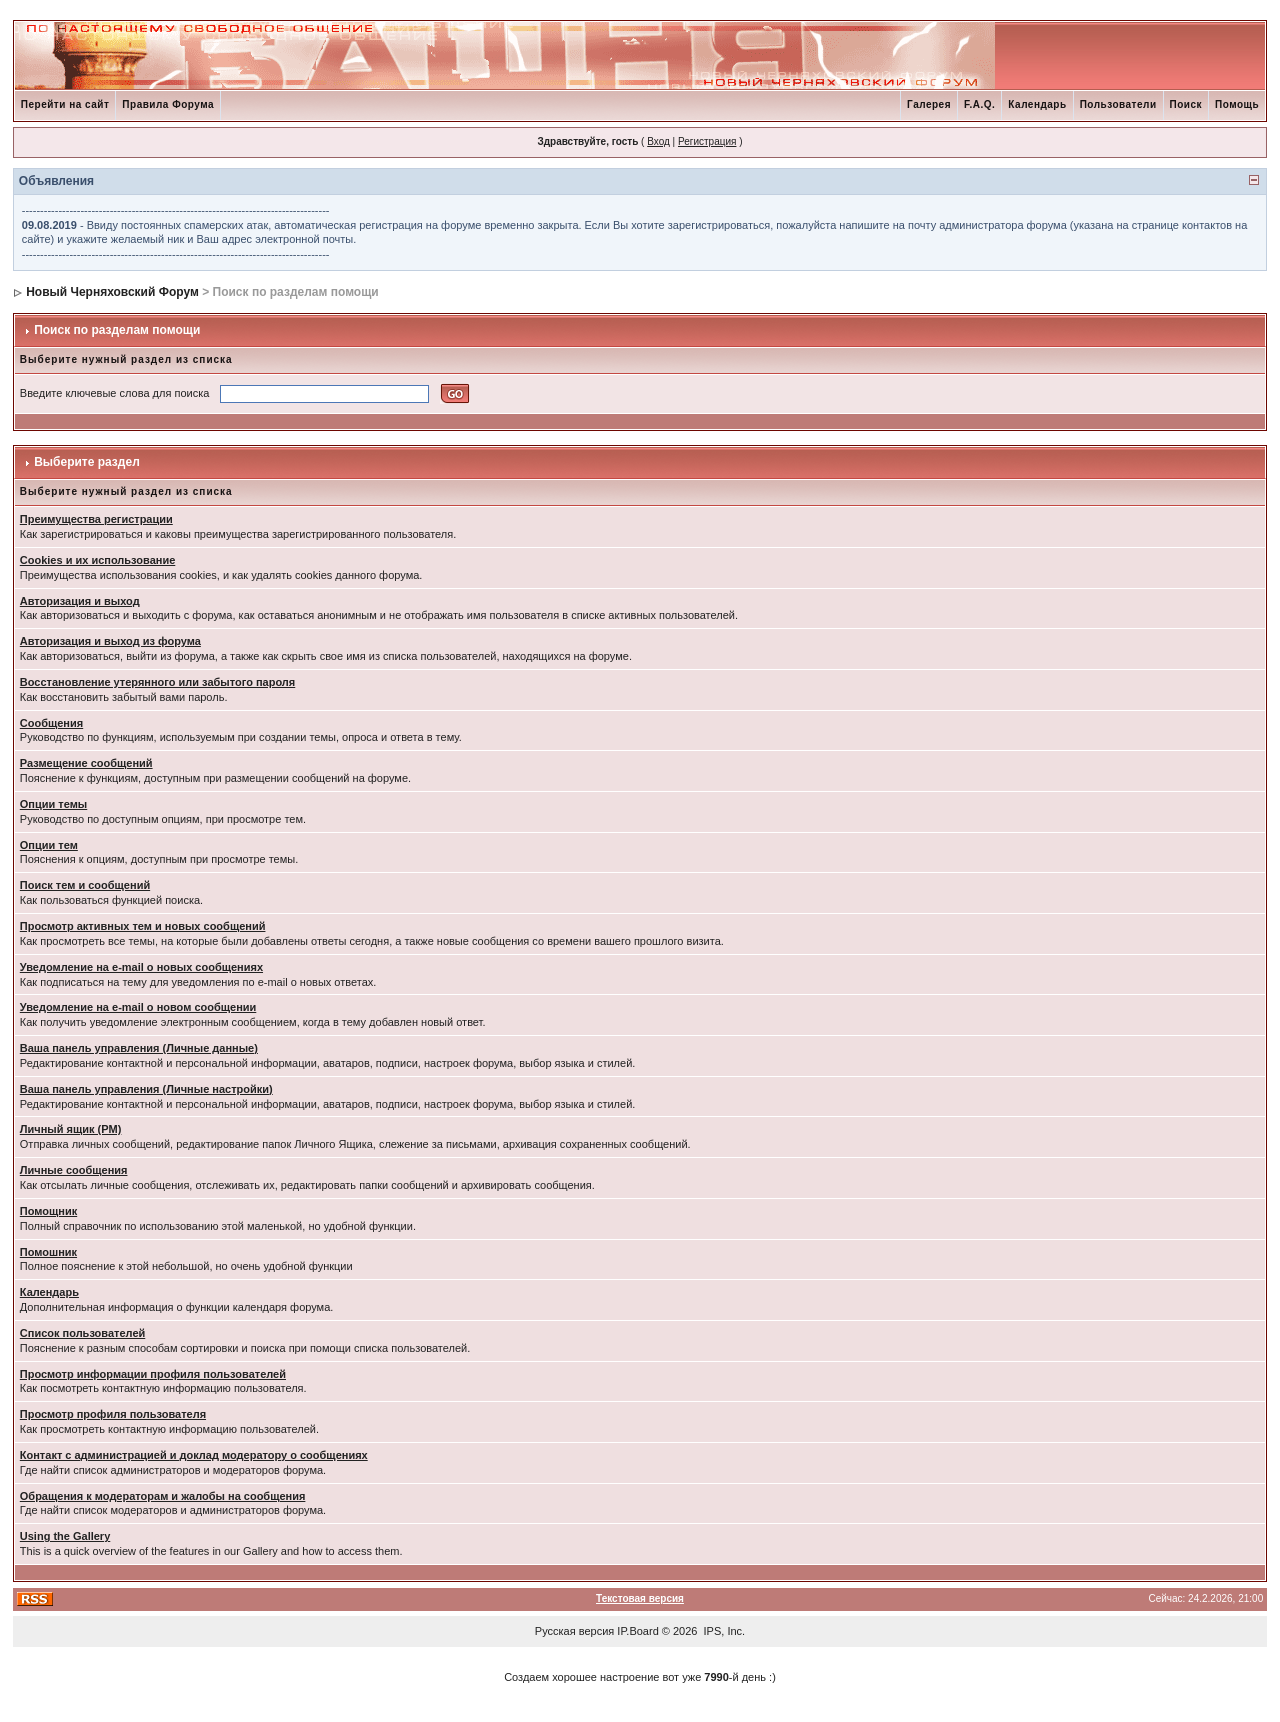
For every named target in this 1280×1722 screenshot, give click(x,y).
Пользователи (1118, 104)
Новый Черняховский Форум (112, 292)
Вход (658, 141)
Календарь (1037, 104)
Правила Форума (168, 104)
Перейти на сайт (65, 104)
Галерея (929, 104)
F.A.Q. (979, 104)
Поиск (1186, 104)
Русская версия (574, 1631)
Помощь (1237, 104)
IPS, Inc (723, 1631)
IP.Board (637, 1631)
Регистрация (707, 141)
